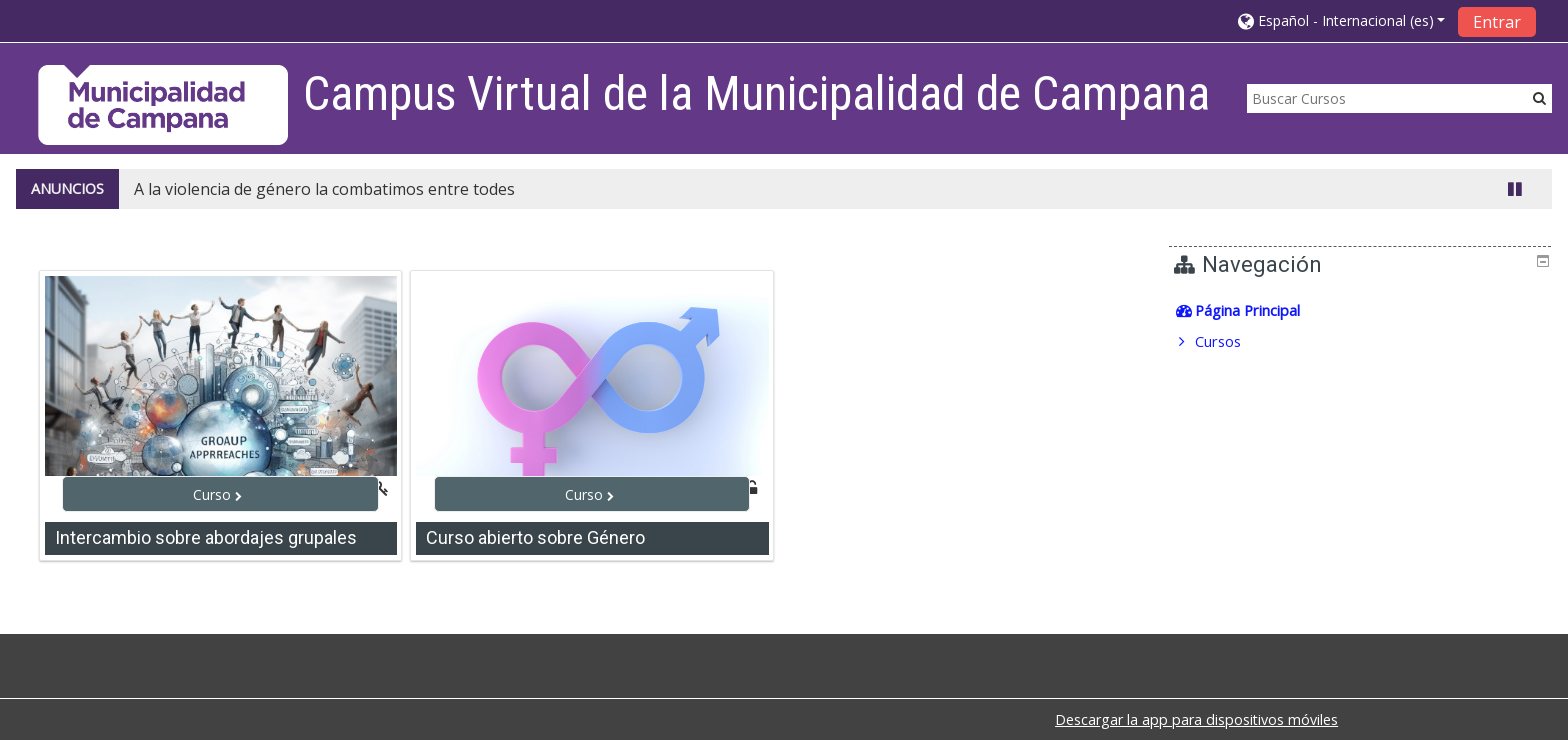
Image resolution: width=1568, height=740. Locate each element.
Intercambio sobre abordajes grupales (206, 537)
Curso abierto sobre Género (535, 537)
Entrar (1497, 22)
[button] (1342, 20)
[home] (163, 104)
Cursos (1232, 341)
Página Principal (1261, 310)
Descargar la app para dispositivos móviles (1196, 719)
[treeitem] (1362, 311)
